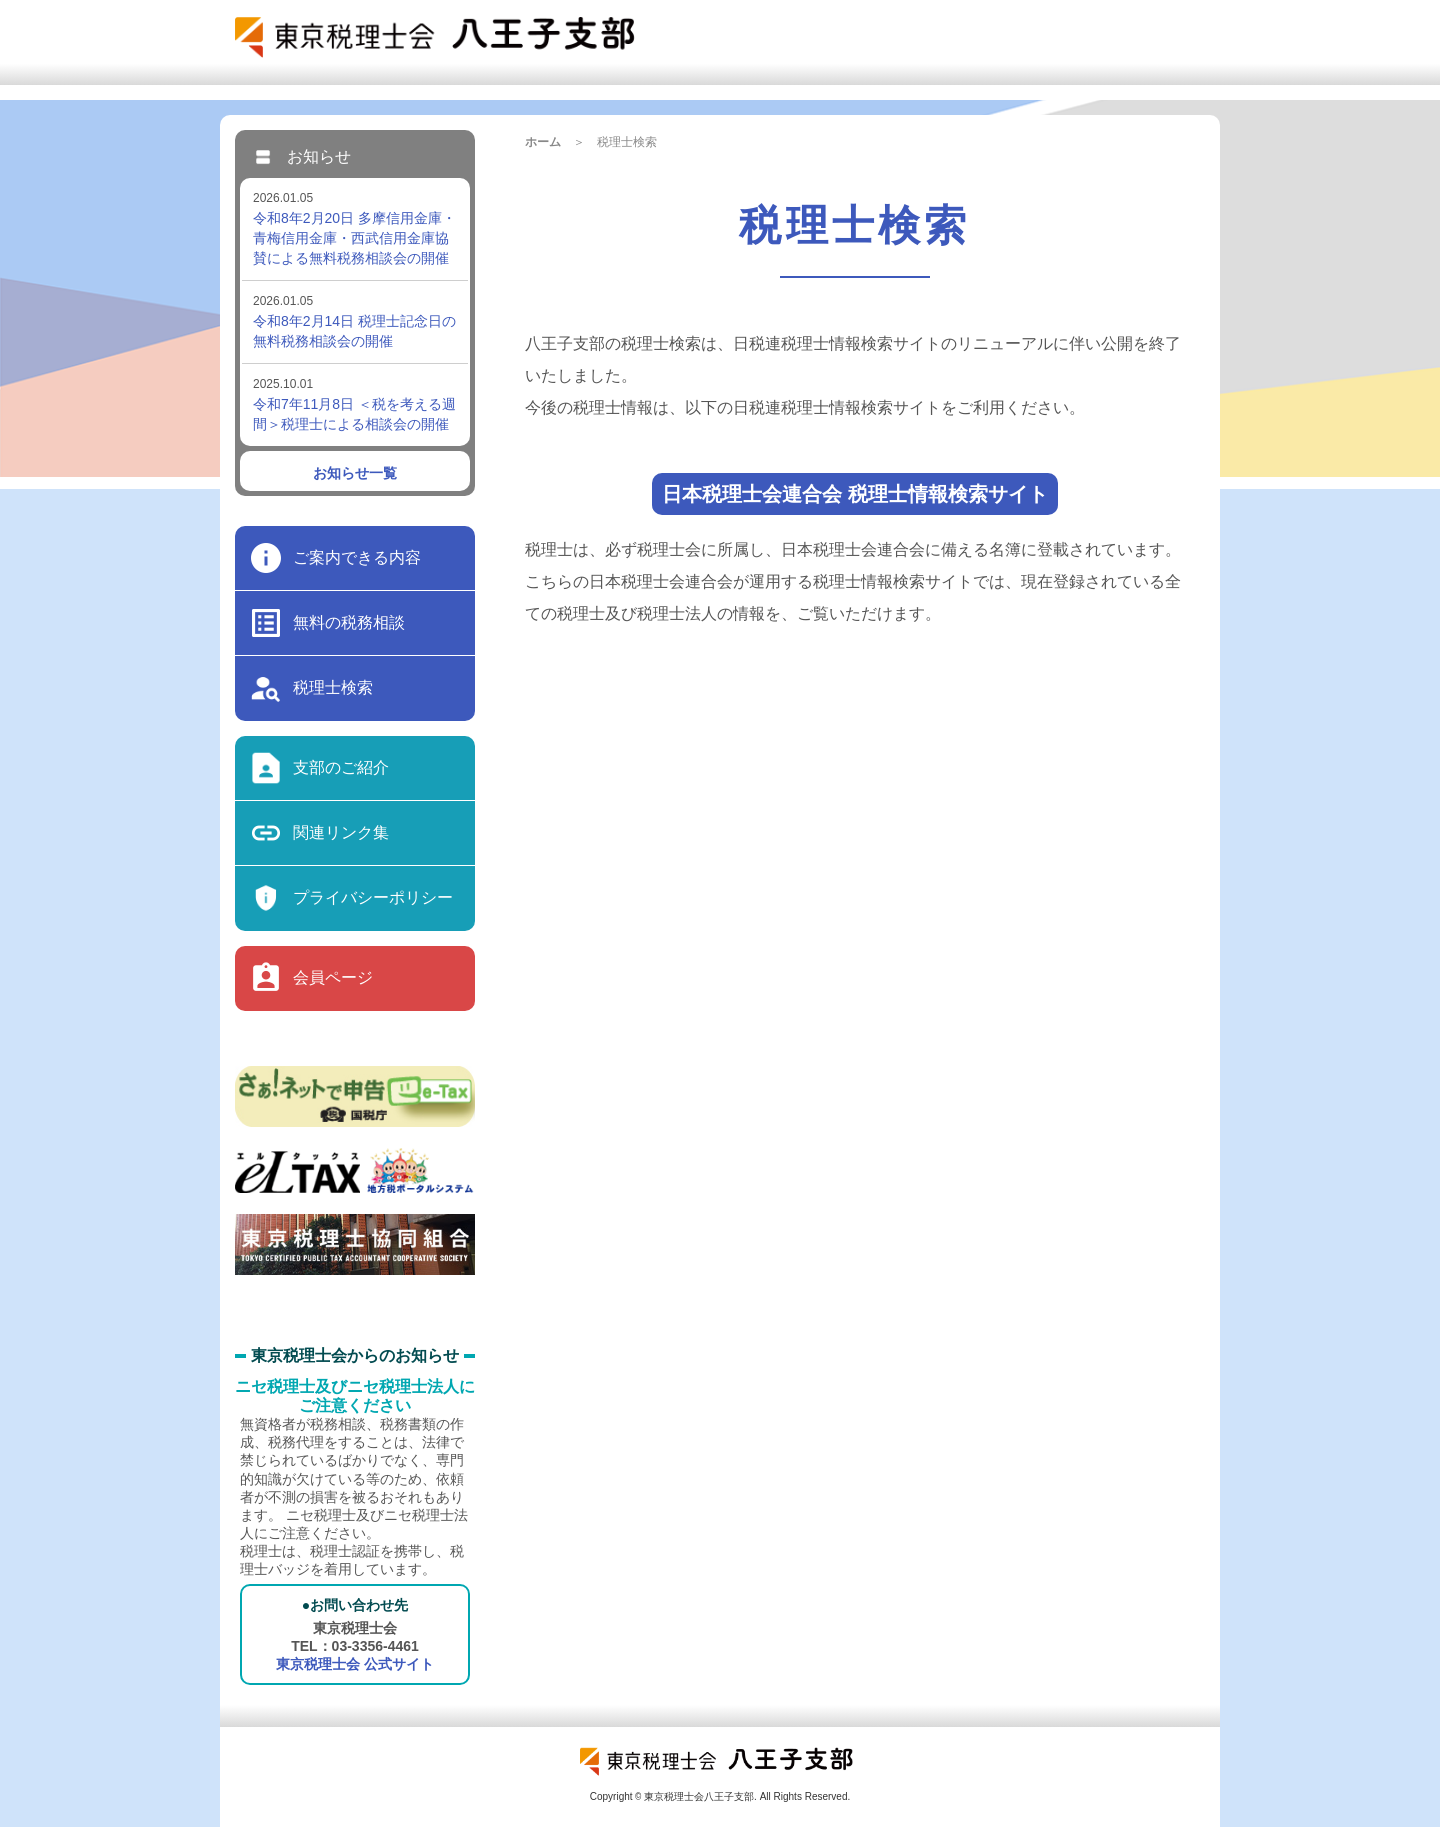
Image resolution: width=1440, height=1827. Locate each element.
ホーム (543, 142)
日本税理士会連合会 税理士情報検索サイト (855, 494)
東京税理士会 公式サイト (355, 1664)
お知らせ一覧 (355, 473)
